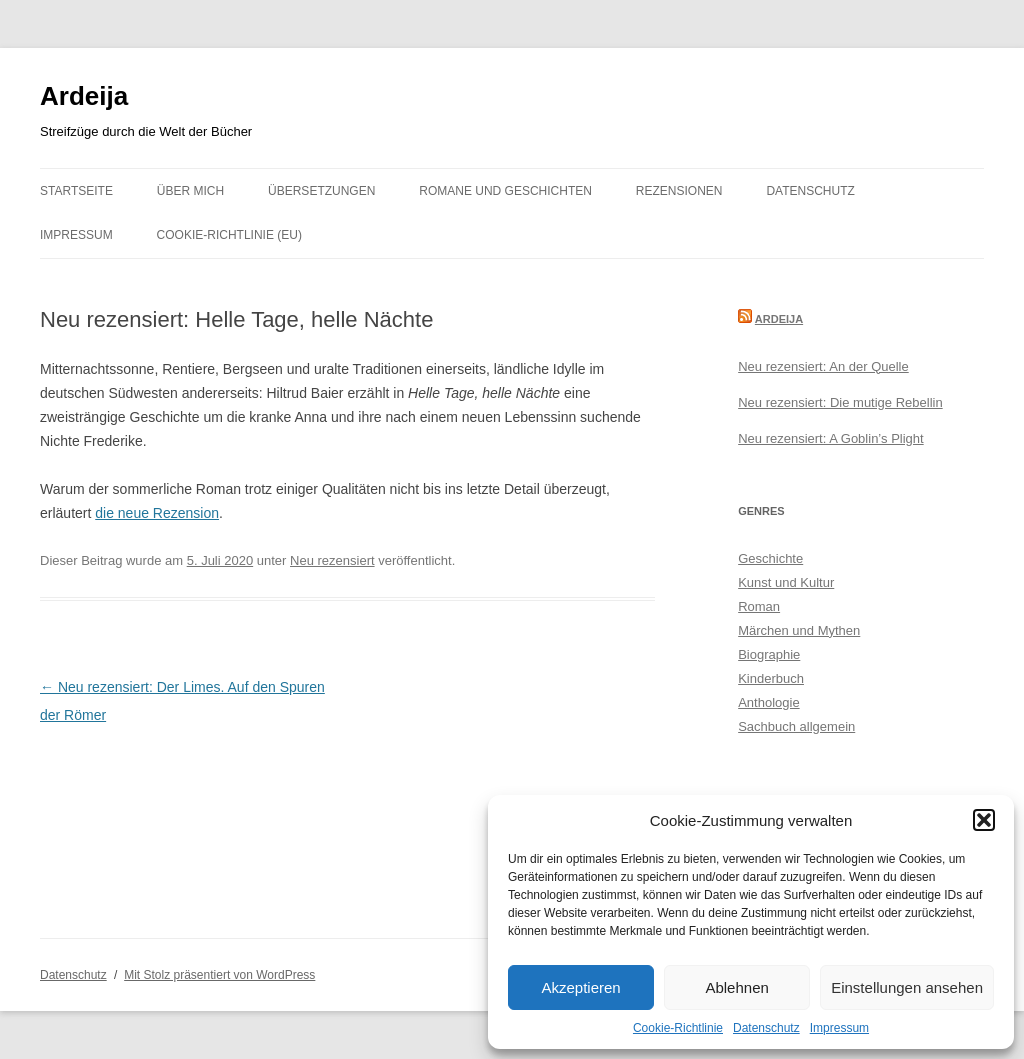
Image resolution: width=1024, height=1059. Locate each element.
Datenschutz (766, 1028)
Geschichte (770, 558)
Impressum (839, 1028)
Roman (759, 606)
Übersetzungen (321, 191)
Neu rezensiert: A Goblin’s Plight (830, 438)
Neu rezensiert (332, 560)
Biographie (769, 654)
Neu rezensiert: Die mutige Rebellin (840, 402)
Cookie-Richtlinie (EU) (229, 235)
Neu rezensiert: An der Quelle (823, 366)
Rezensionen (679, 191)
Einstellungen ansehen (907, 987)
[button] (984, 820)
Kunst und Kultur (786, 582)
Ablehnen (736, 987)
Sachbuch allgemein (796, 726)
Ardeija (84, 96)
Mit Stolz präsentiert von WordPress (219, 975)
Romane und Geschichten (505, 191)
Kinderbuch (771, 678)
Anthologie (768, 702)
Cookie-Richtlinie (678, 1028)
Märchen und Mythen (799, 630)
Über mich (190, 191)
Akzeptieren (580, 987)
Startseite (76, 191)
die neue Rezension (157, 513)
